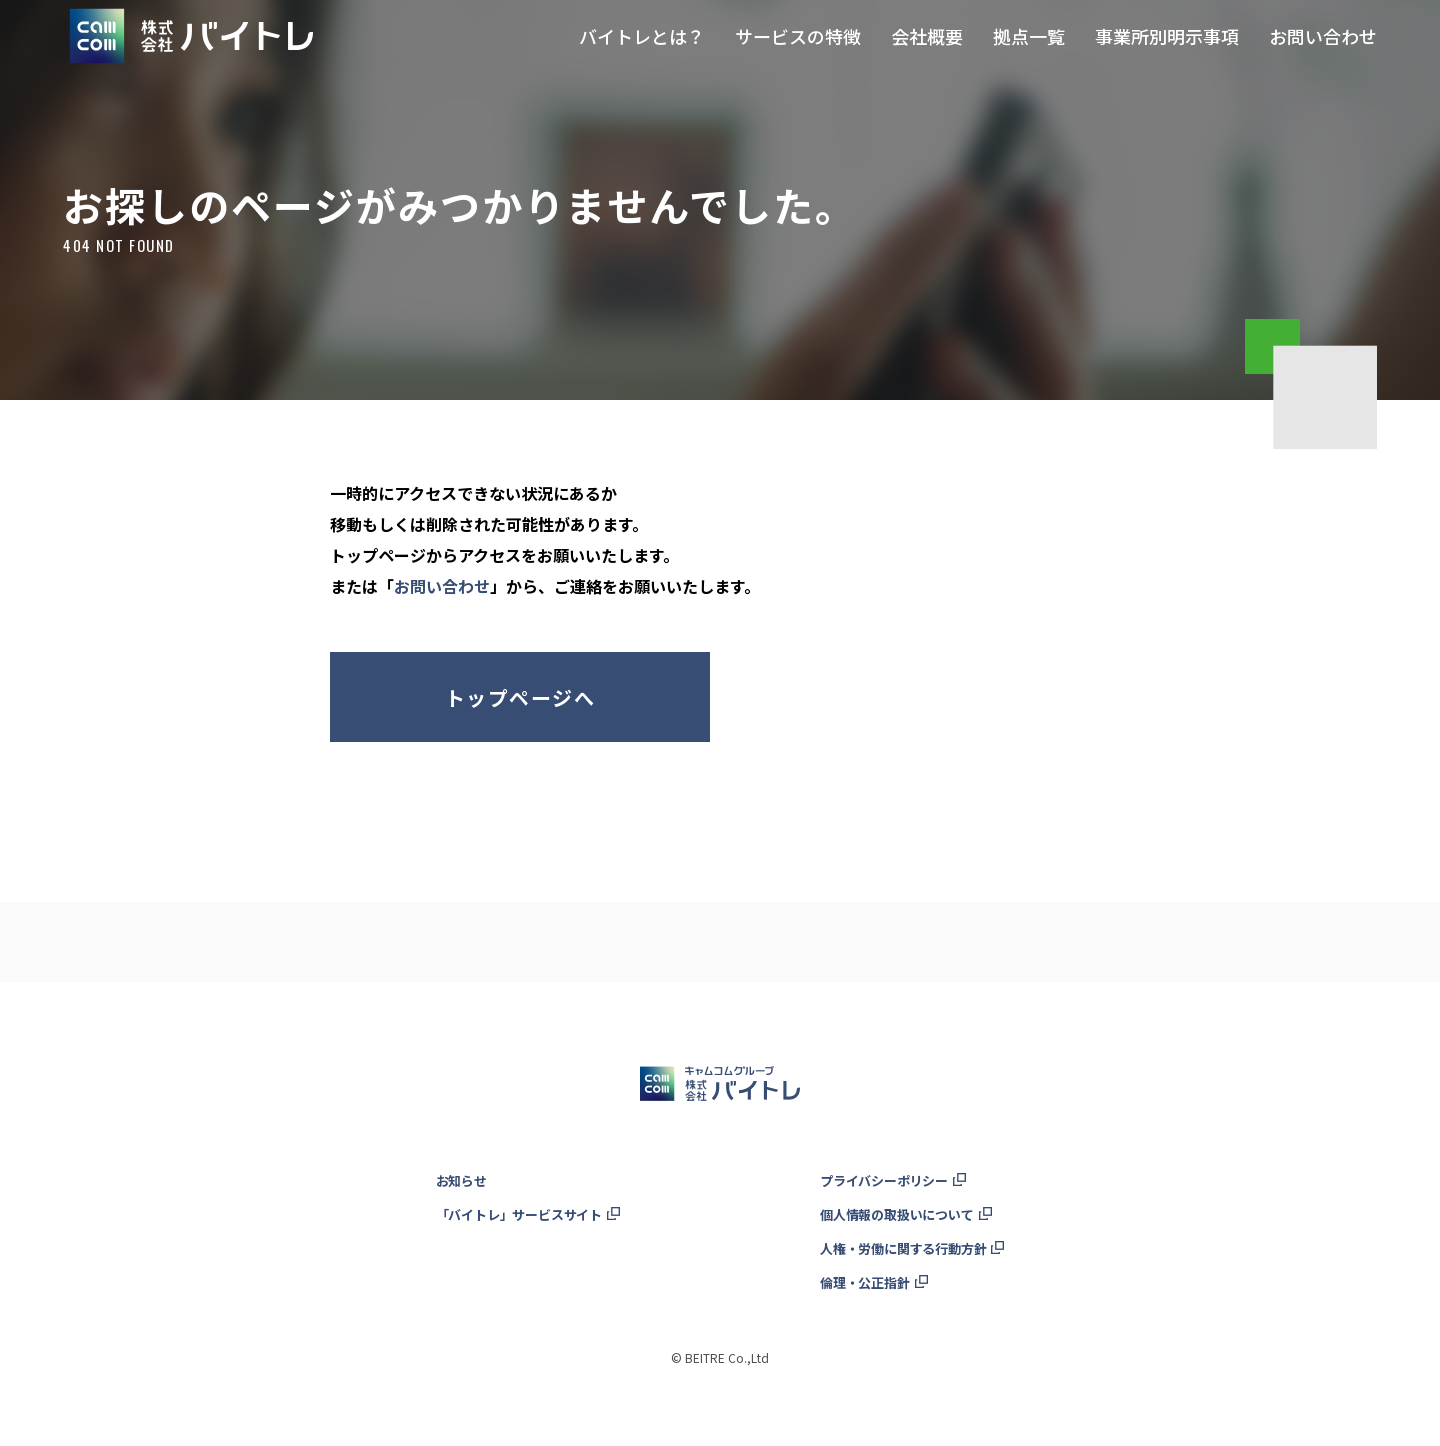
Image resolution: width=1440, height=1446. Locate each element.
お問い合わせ (442, 586)
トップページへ (520, 697)
